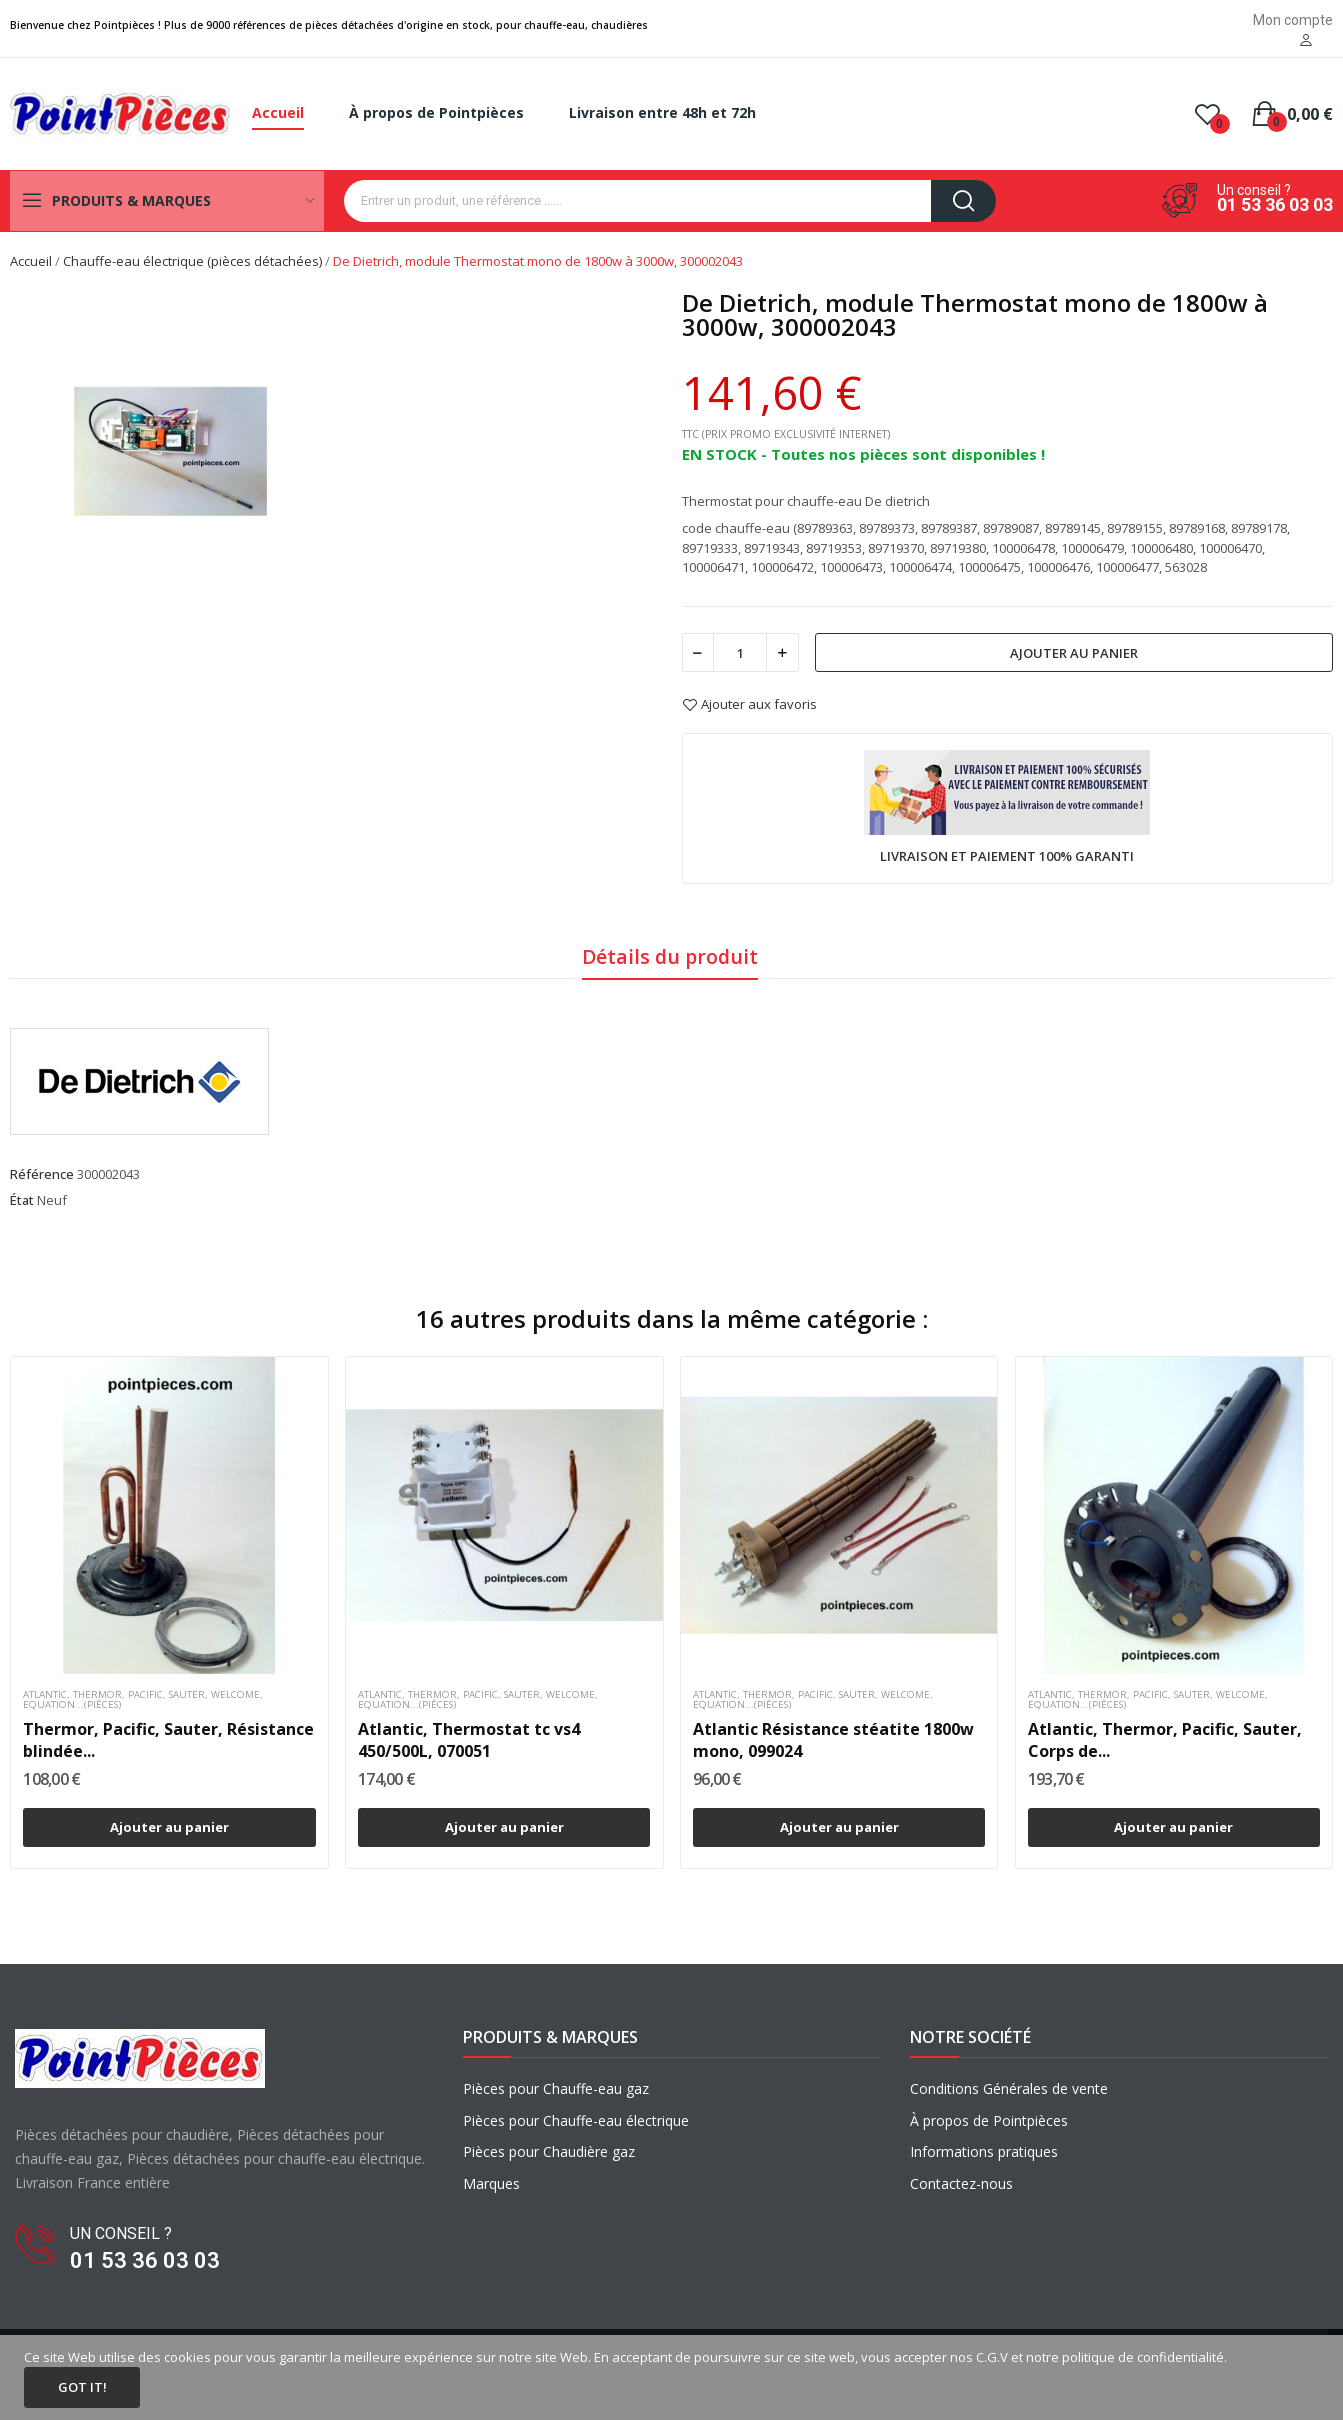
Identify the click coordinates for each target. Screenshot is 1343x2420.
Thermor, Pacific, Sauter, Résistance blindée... (168, 1740)
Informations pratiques (984, 2151)
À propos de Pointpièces (989, 2120)
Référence (42, 1174)
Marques (491, 2183)
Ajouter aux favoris (749, 705)
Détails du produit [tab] (670, 956)
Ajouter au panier (1074, 653)
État (22, 1200)
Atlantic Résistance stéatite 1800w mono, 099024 (833, 1740)
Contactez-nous (961, 2183)
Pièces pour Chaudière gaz (549, 2151)
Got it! (82, 2387)
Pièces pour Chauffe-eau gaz (556, 2088)
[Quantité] (740, 652)
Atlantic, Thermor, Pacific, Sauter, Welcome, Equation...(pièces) (143, 1700)
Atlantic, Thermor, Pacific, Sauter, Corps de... (1165, 1740)
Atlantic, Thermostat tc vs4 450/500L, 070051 (469, 1740)
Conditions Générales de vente (1009, 2088)
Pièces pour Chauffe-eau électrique (576, 2120)
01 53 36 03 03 (1275, 205)
